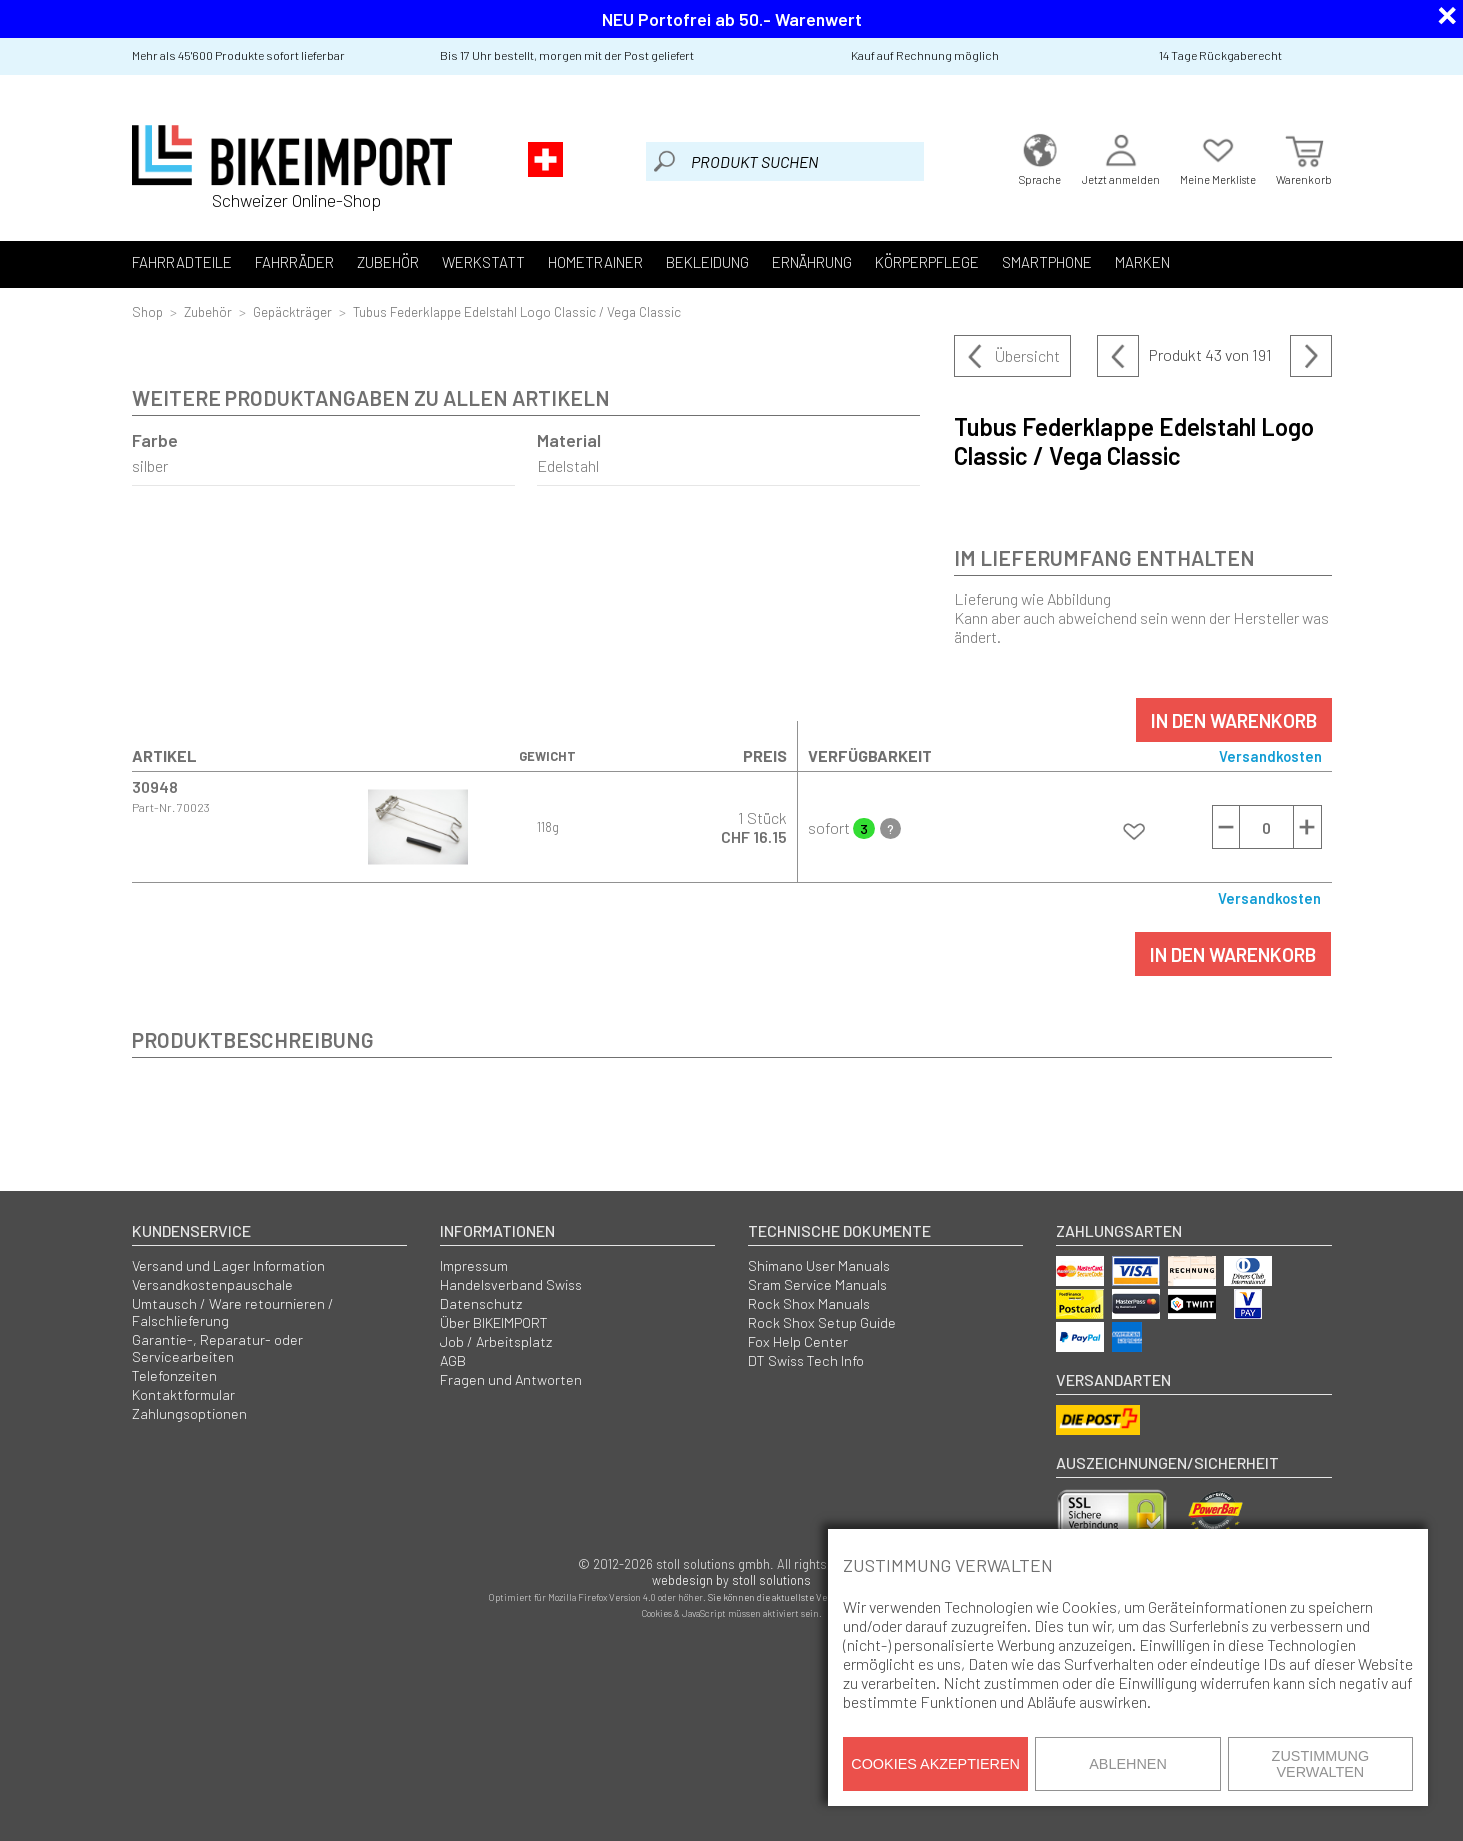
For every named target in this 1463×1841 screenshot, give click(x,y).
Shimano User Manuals (819, 1265)
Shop (147, 311)
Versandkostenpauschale (212, 1284)
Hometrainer (595, 262)
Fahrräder (294, 262)
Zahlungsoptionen (189, 1413)
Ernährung (812, 262)
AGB (453, 1360)
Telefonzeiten (174, 1375)
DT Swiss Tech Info (806, 1360)
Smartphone (1047, 262)
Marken (1142, 262)
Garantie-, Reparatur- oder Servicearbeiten (217, 1348)
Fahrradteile (182, 262)
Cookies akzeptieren (935, 1764)
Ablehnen (1128, 1764)
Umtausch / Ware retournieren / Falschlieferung (233, 1312)
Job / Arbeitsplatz (496, 1341)
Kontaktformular (183, 1394)
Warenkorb (1304, 157)
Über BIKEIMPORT (494, 1322)
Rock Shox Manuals (809, 1303)
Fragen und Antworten (511, 1379)
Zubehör (388, 262)
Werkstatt (483, 262)
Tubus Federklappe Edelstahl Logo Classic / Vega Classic (517, 311)
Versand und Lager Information (228, 1265)
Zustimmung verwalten (1321, 1764)
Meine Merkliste (1218, 157)
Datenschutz (481, 1303)
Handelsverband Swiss (511, 1284)
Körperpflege (927, 262)
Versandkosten (1270, 756)
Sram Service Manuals (817, 1284)
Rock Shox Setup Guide (822, 1322)
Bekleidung (707, 262)
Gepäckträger (292, 311)
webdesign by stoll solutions (731, 1580)
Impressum (474, 1265)
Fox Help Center (798, 1341)
